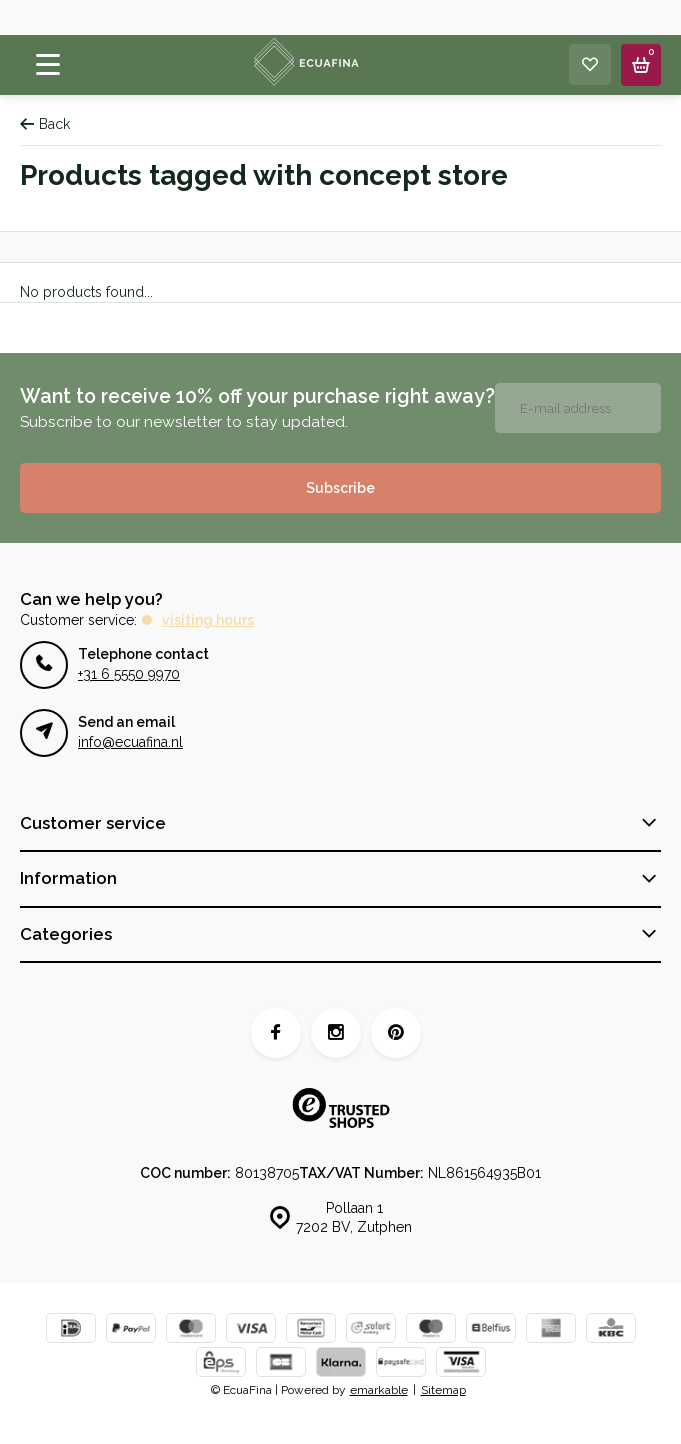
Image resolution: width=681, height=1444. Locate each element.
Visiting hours (208, 620)
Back (45, 124)
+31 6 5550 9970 (129, 674)
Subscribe (340, 488)
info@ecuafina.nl (130, 742)
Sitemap (443, 1390)
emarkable (379, 1390)
